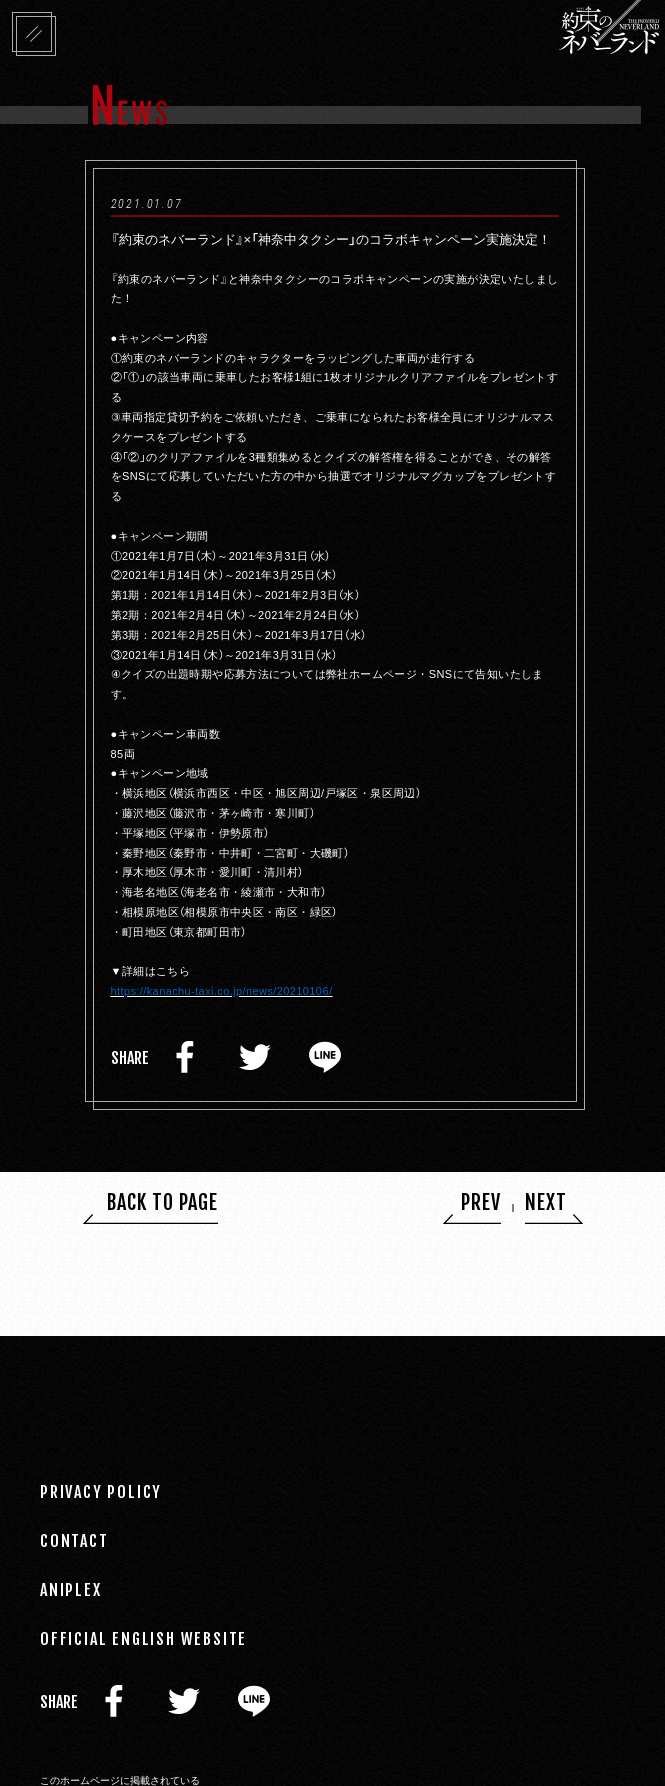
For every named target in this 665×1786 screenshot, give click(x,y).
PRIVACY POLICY (101, 1492)
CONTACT (74, 1541)
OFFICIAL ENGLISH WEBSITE (143, 1639)
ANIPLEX (71, 1590)
